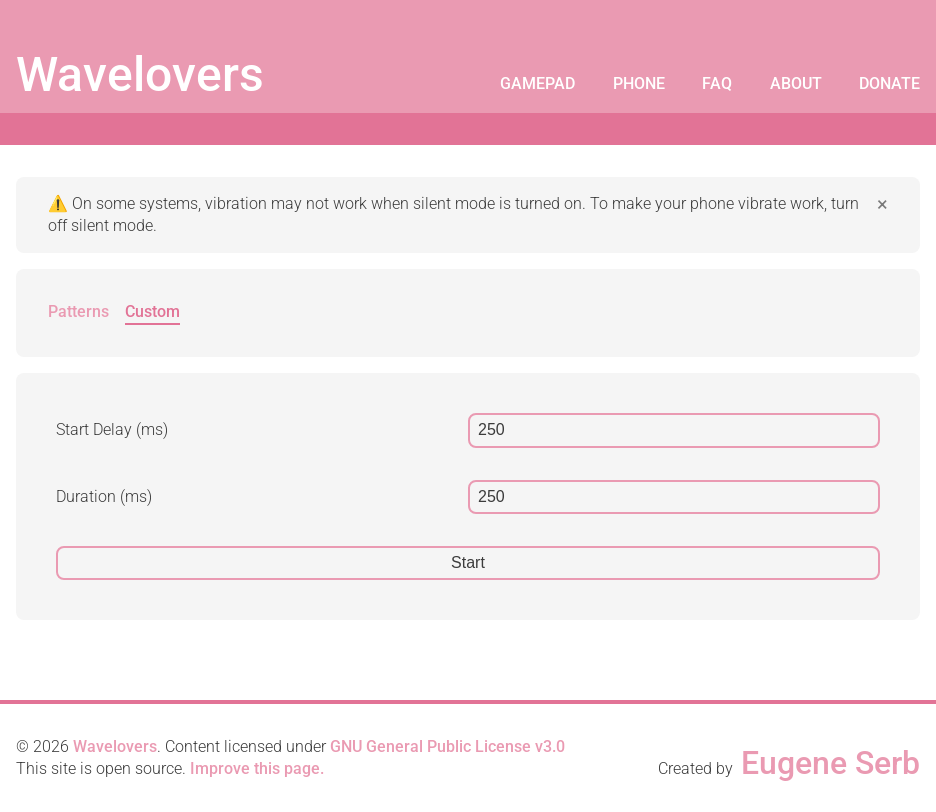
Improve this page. (257, 768)
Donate (889, 83)
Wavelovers (140, 74)
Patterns (78, 311)
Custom (152, 311)
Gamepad (537, 83)
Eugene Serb (830, 763)
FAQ (717, 83)
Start (468, 562)
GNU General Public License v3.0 (447, 746)
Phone (639, 83)
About (796, 83)
